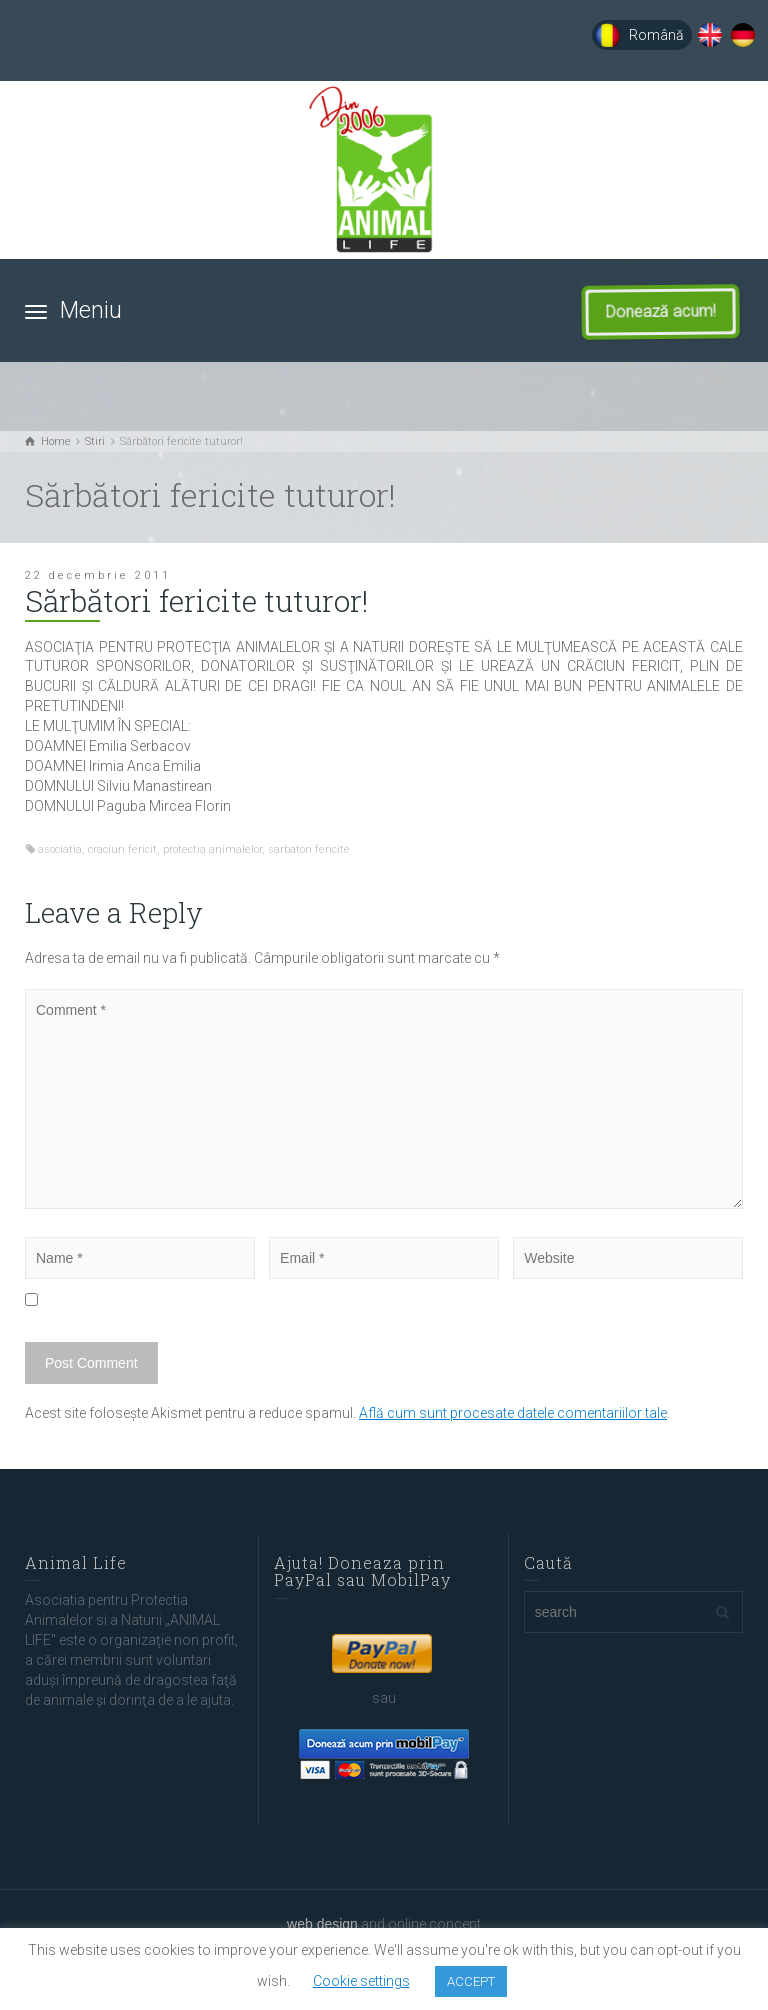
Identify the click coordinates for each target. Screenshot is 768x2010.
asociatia (60, 849)
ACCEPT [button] (471, 1981)
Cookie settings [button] (361, 1981)
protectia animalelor (212, 849)
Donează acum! (673, 312)
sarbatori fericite (309, 849)
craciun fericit (122, 849)
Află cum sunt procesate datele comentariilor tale (513, 1413)
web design (322, 1924)
